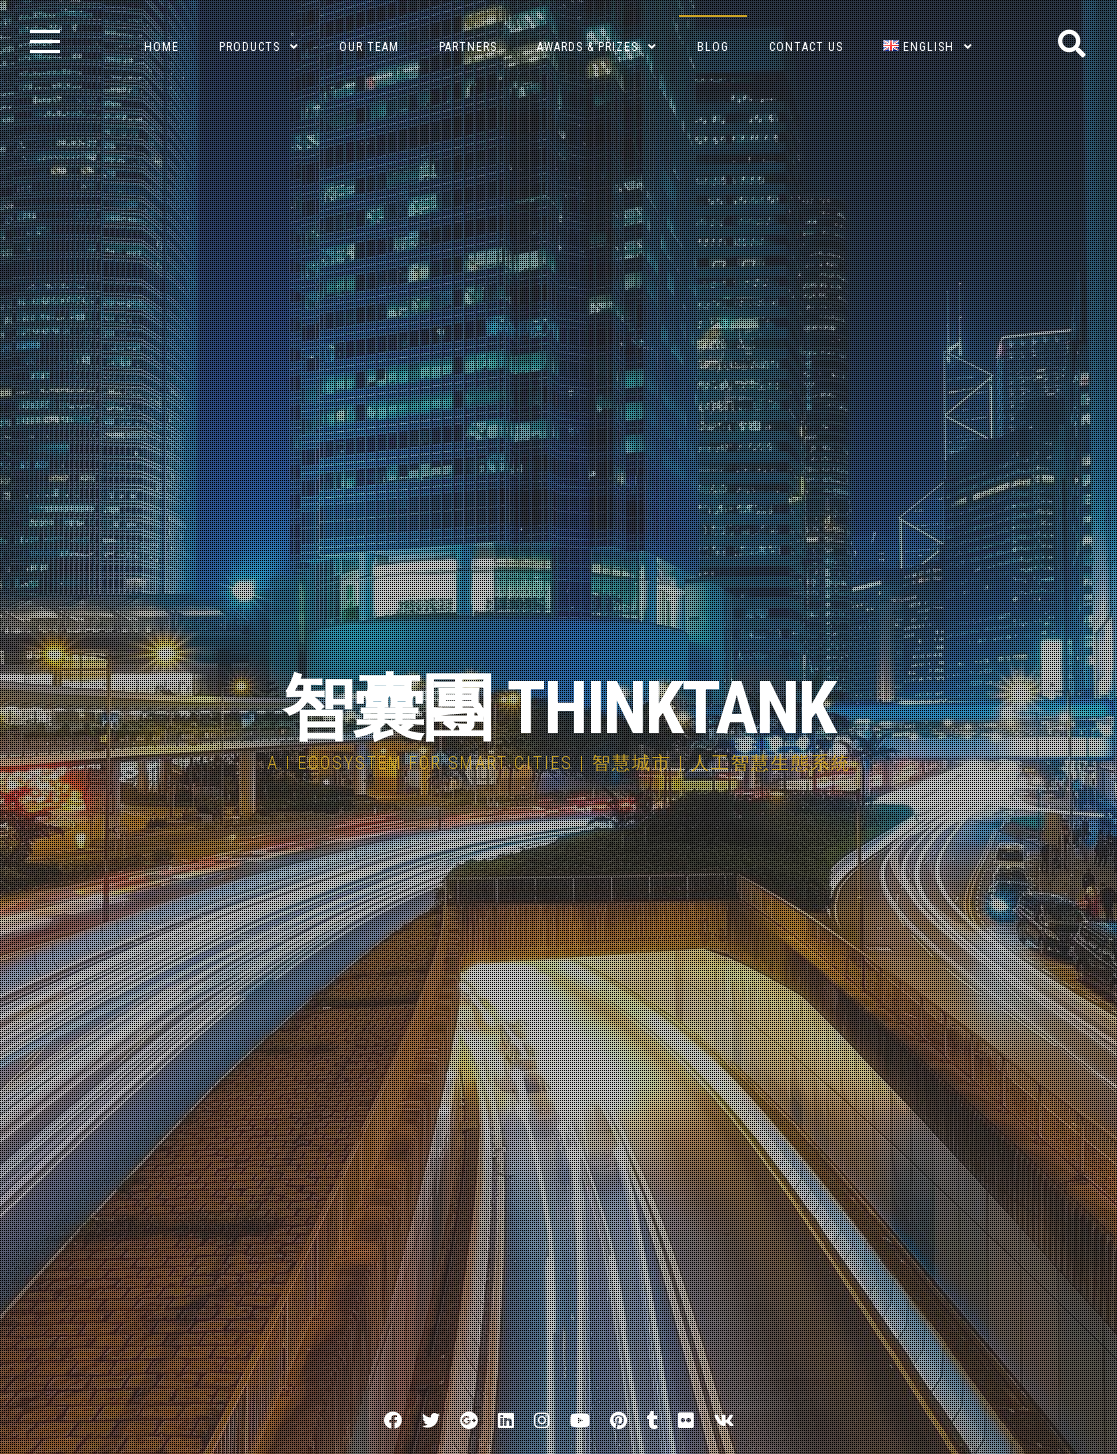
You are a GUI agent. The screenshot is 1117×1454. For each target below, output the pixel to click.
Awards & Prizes (587, 47)
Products (249, 47)
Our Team (369, 47)
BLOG (713, 47)
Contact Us (806, 47)
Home (161, 47)
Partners (468, 47)
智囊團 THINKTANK (558, 708)
